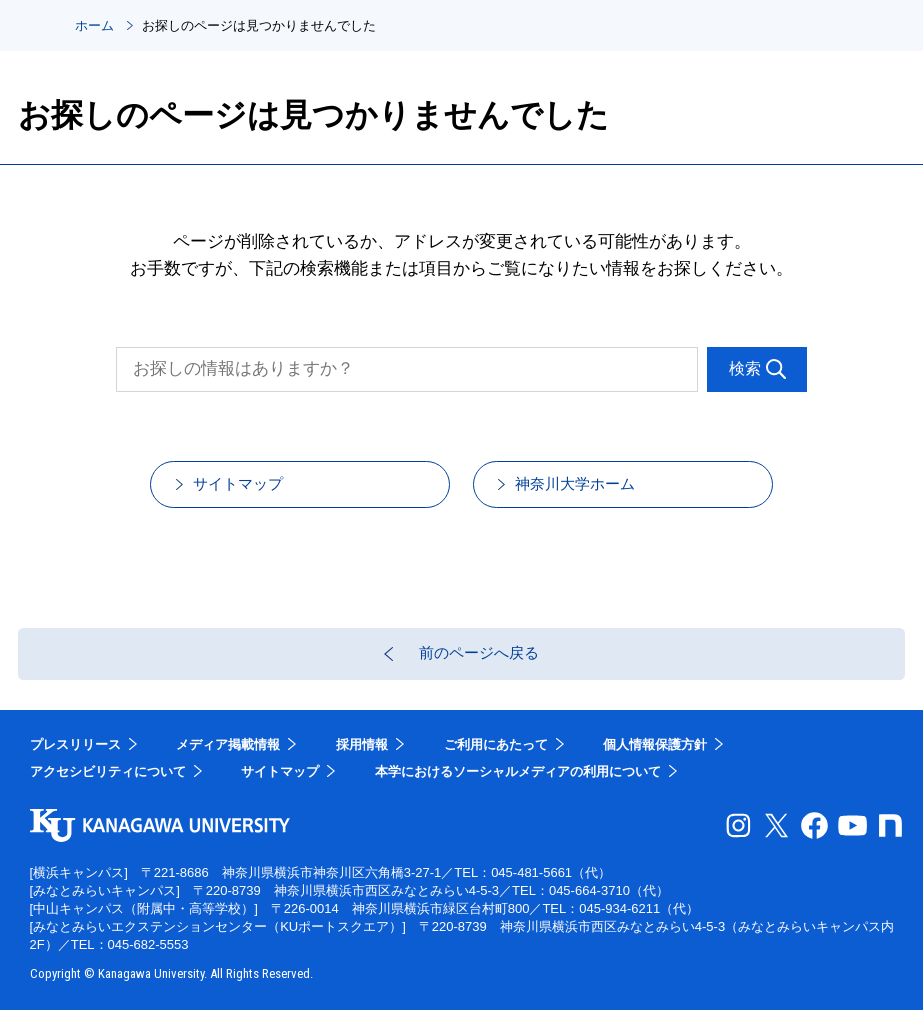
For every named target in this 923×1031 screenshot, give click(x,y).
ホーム (94, 25)
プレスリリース (75, 765)
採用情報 (362, 765)
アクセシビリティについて (108, 793)
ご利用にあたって (496, 765)
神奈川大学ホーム (599, 490)
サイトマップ (259, 490)
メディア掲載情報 (228, 765)
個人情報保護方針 (655, 765)
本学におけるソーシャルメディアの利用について (518, 793)
